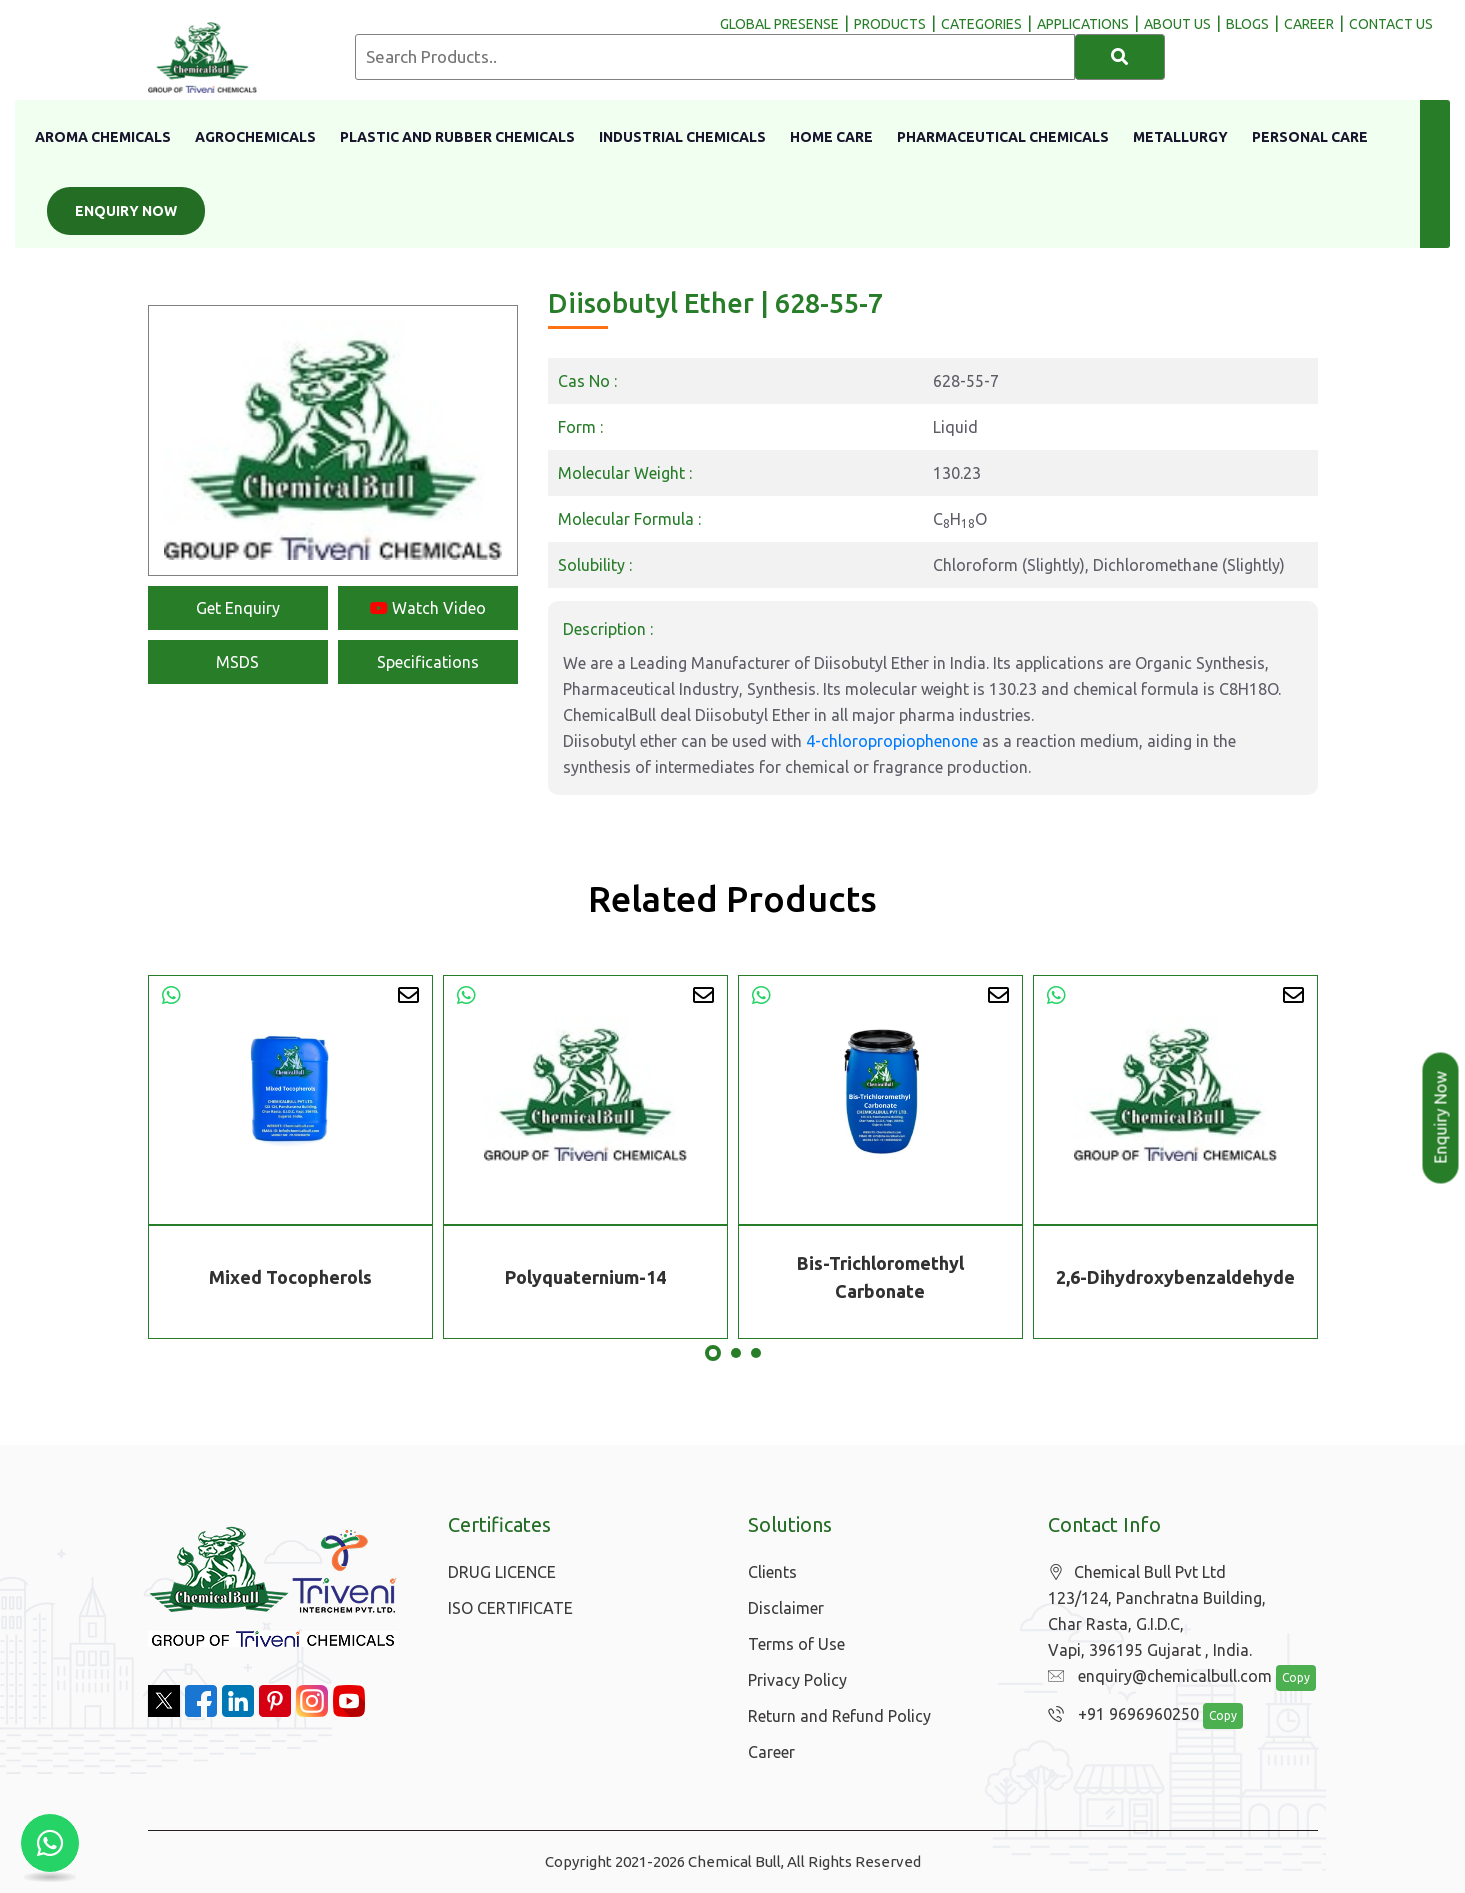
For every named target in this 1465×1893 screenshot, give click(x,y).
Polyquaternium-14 (585, 1277)
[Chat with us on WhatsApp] (50, 1843)
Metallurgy (1180, 137)
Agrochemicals (255, 137)
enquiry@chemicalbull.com (1155, 1677)
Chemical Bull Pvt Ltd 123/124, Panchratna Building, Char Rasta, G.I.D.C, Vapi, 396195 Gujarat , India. (1157, 1611)
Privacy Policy (797, 1680)
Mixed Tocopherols (290, 1277)
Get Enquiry (238, 608)
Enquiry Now (126, 211)
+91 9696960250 (1118, 1715)
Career (771, 1752)
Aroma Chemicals (103, 137)
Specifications (428, 662)
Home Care (831, 137)
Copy (1285, 1678)
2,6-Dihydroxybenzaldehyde (1175, 1277)
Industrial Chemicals (682, 137)
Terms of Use (796, 1644)
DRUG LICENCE (502, 1572)
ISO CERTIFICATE (510, 1608)
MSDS (237, 662)
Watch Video (428, 608)
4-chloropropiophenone (892, 741)
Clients (772, 1572)
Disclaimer (786, 1608)
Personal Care (1310, 137)
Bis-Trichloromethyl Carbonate (880, 1277)
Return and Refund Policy (839, 1716)
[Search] (1120, 57)
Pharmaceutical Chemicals (1003, 137)
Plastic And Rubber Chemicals (457, 137)
